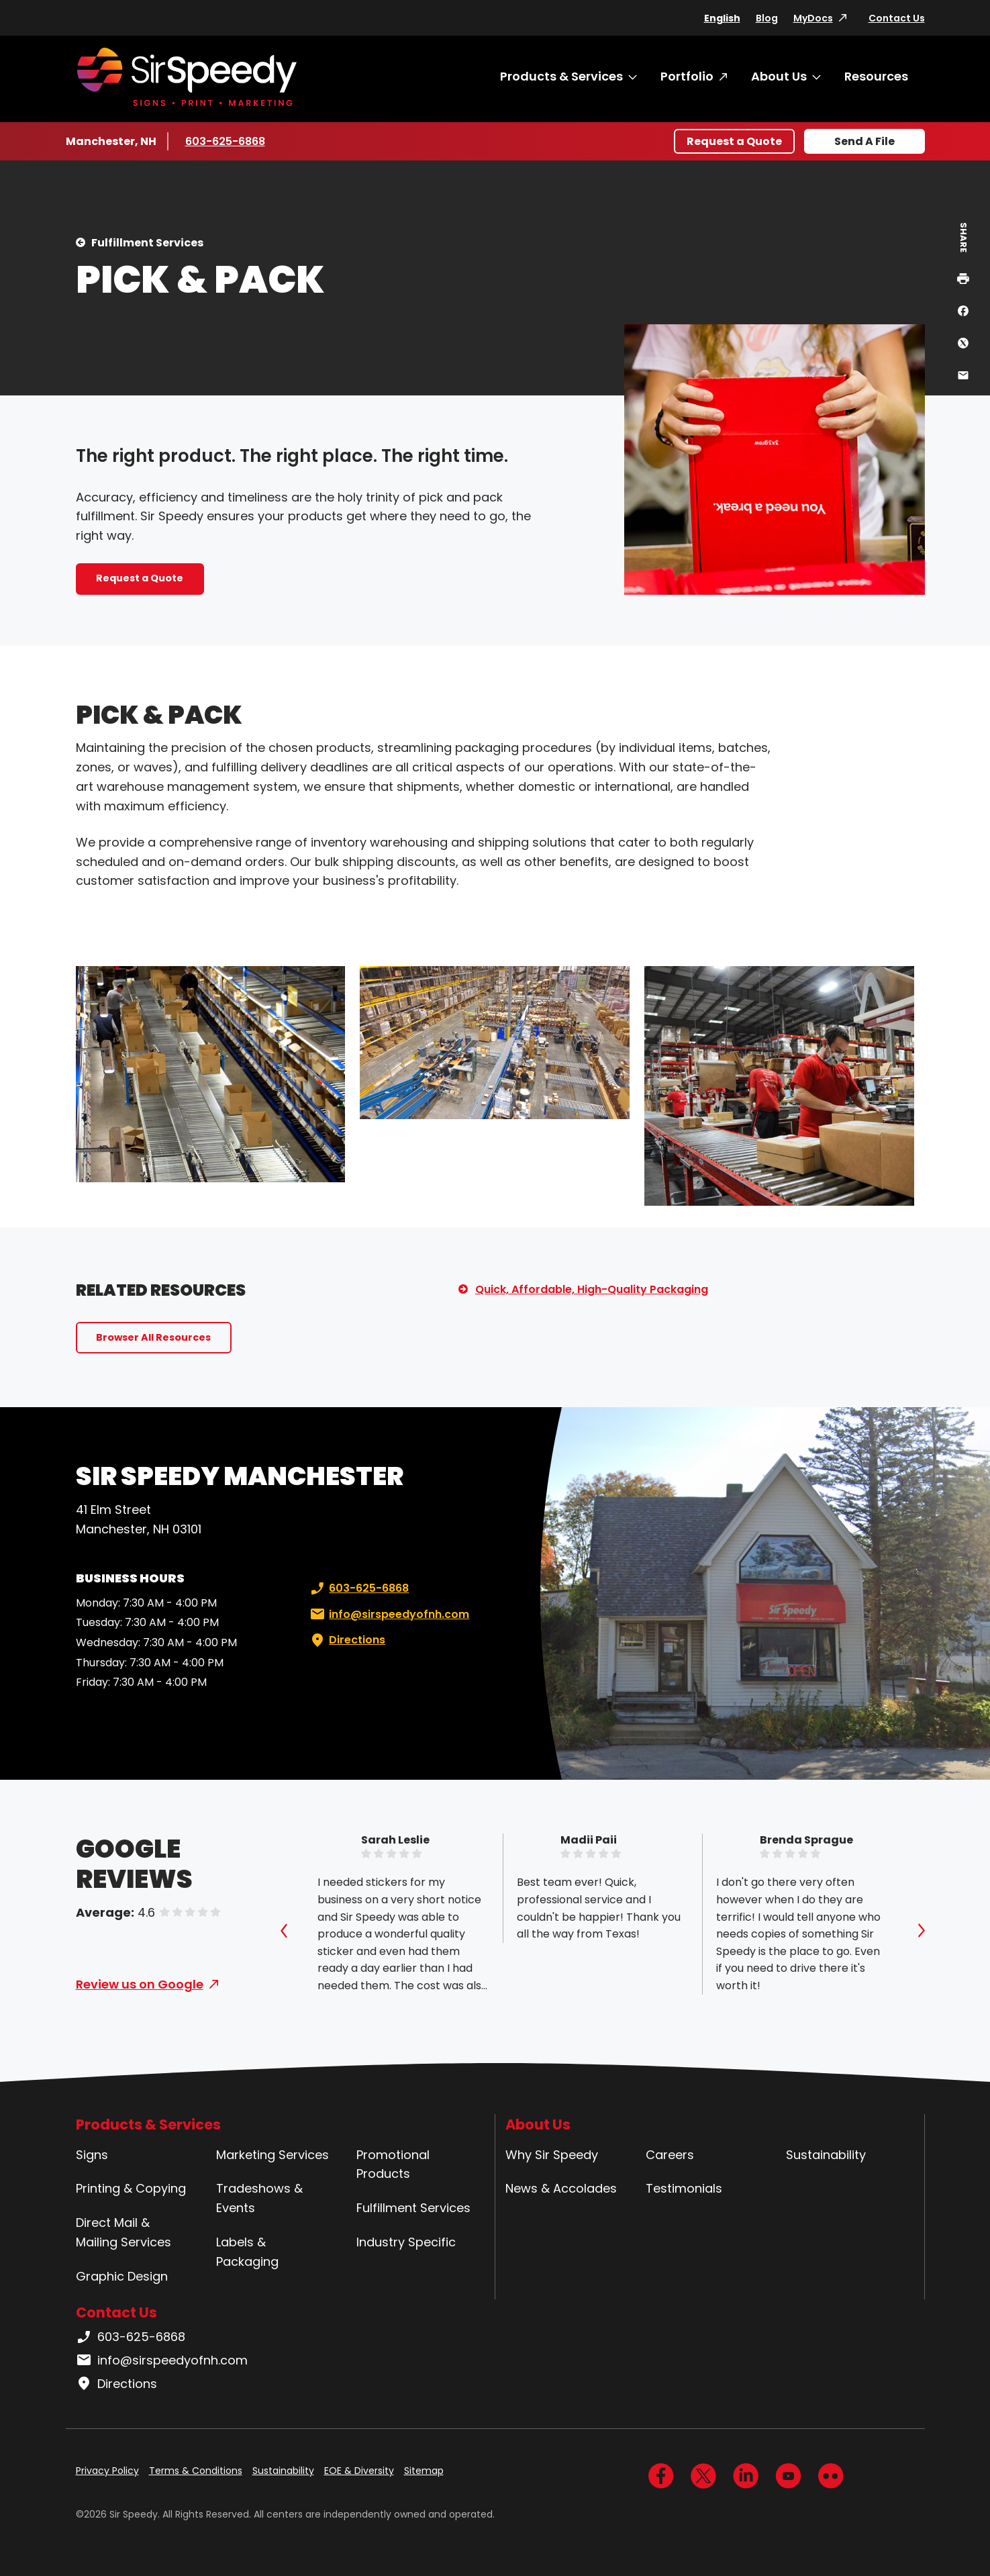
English (722, 18)
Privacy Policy (107, 2470)
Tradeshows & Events (259, 2198)
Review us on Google (139, 1984)
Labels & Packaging (247, 2252)
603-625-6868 (225, 141)
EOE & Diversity (359, 2470)
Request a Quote (734, 141)
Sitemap (424, 2470)
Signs (92, 2154)
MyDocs (813, 18)
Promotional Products (393, 2164)
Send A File (864, 141)
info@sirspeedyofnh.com (388, 1614)
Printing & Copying (131, 2188)
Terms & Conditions (195, 2470)
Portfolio (686, 76)
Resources (876, 76)
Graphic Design (122, 2276)
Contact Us (897, 18)
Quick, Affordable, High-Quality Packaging (591, 1289)
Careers (670, 2154)
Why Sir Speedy (551, 2154)
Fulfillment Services (147, 242)
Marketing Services (272, 2154)
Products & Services (561, 76)
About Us (779, 76)
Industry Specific (406, 2242)
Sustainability (826, 2154)
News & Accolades (561, 2188)
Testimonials (684, 2188)
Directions (346, 1640)
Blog (767, 18)
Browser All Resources (153, 1337)
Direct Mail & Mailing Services (123, 2232)
